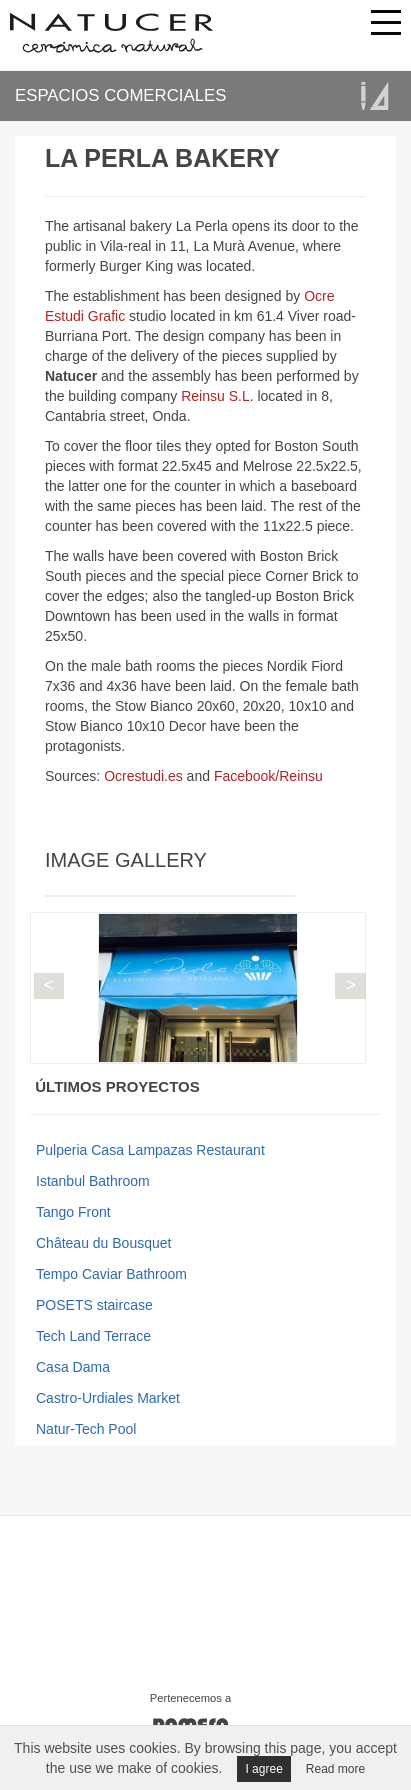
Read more (335, 1769)
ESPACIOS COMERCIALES (120, 95)
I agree (263, 1769)
